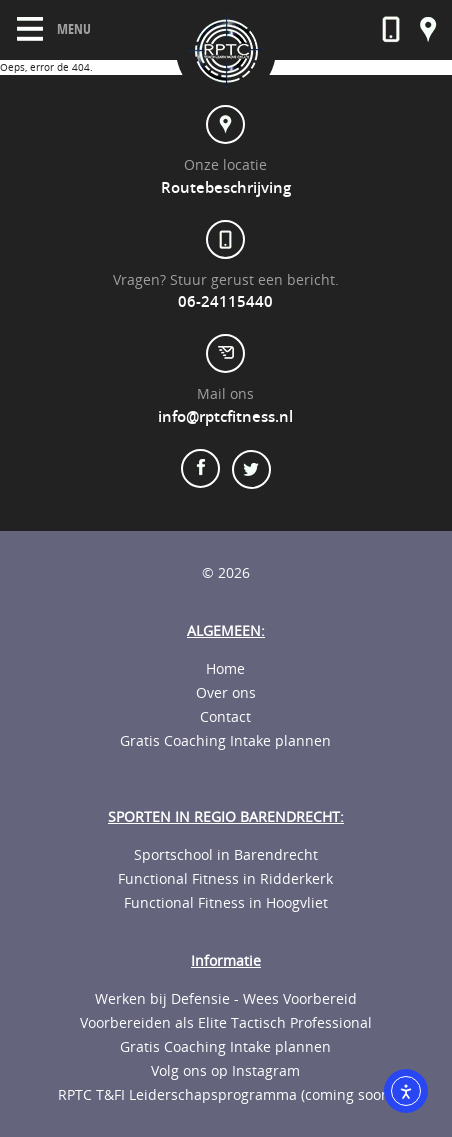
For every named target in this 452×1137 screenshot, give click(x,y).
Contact (225, 717)
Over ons (226, 693)
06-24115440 (225, 302)
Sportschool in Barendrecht (226, 855)
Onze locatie (428, 30)
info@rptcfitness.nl (225, 417)
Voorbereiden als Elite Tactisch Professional (226, 1023)
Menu (54, 29)
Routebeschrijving (226, 188)
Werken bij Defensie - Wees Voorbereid (226, 999)
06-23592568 (391, 29)
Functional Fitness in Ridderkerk (225, 879)
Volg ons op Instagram (225, 1071)
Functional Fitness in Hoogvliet (226, 903)
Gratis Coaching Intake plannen (225, 741)
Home (225, 669)
